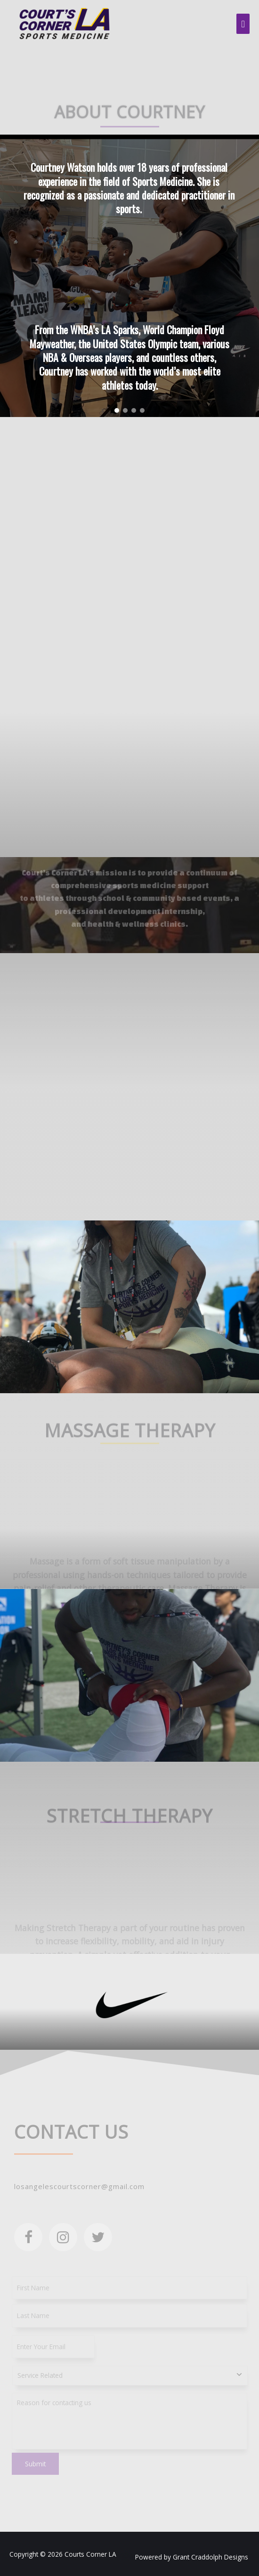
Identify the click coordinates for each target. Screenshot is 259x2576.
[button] (116, 410)
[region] (129, 276)
